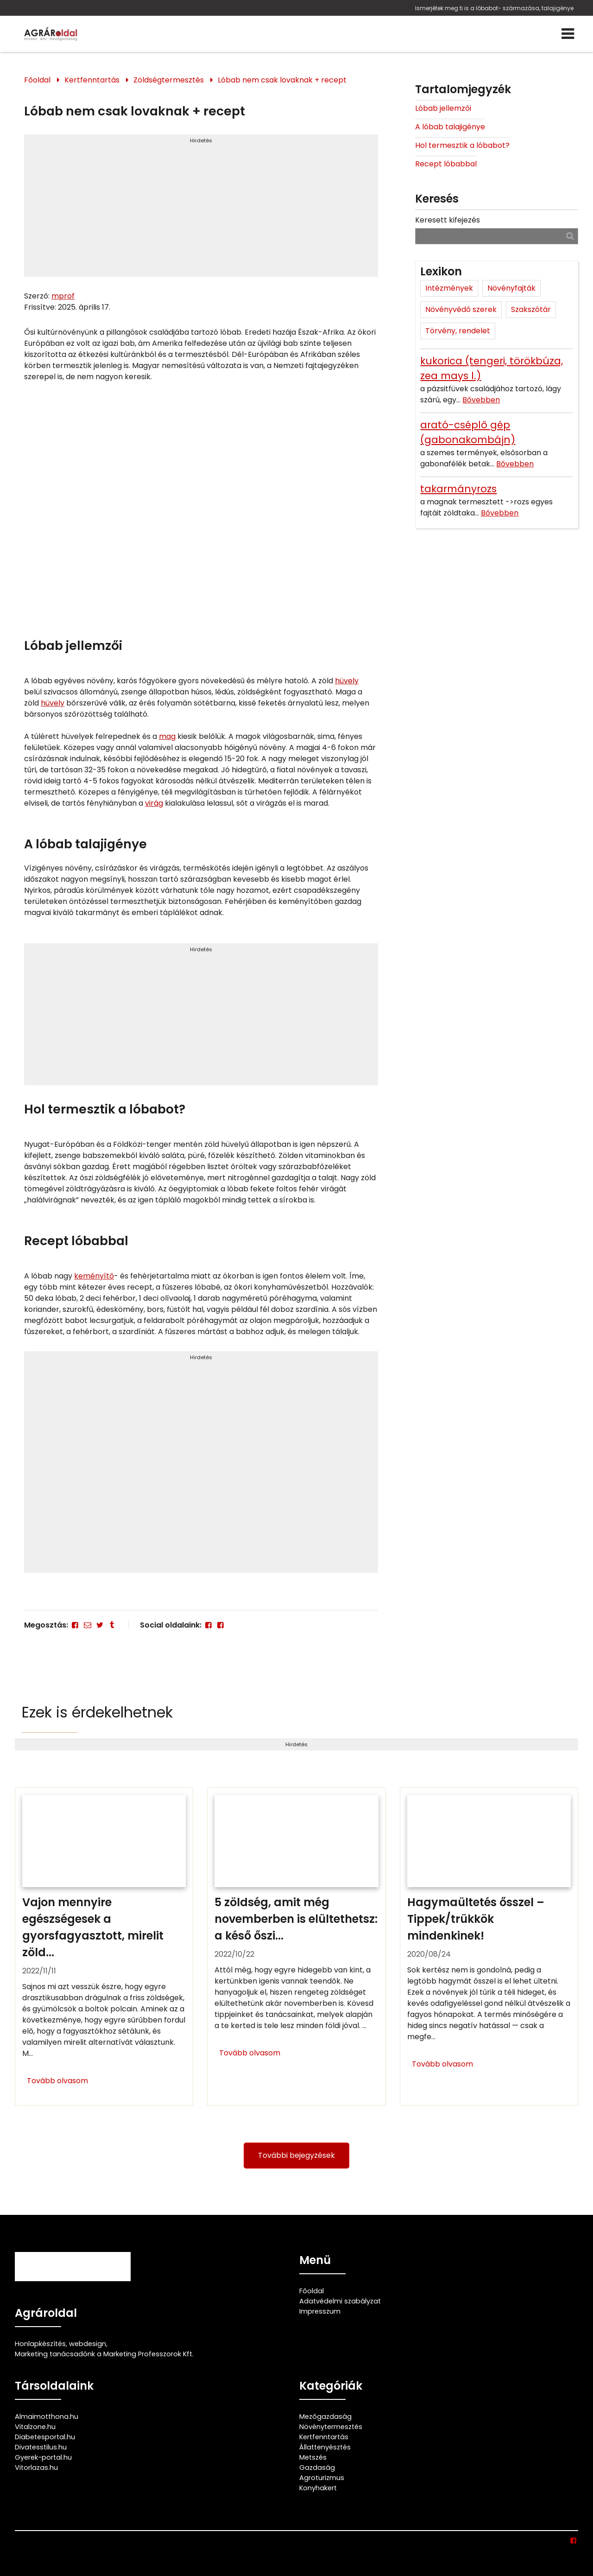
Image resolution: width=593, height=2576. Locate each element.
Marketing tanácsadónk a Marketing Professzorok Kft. (104, 2354)
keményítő (94, 1276)
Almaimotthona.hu (46, 2416)
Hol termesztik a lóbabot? (462, 145)
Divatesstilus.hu (41, 2447)
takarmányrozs (458, 489)
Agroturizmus (321, 2477)
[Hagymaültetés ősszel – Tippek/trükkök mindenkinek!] (489, 1946)
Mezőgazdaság (325, 2416)
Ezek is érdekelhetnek (97, 1712)
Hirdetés (201, 140)
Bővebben (481, 399)
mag (167, 736)
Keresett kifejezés (447, 220)
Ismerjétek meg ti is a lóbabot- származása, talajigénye (494, 8)
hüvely (347, 680)
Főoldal (37, 80)
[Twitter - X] (100, 1625)
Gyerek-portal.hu (43, 2457)
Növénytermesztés (330, 2426)
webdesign (87, 2343)
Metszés (313, 2457)
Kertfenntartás (92, 80)
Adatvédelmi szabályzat (340, 2301)
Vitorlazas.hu (36, 2467)
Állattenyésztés (325, 2447)
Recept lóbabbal (446, 164)
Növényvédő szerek (461, 309)
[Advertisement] (200, 209)
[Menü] (567, 34)
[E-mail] (87, 1625)
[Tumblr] (112, 1625)
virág (154, 803)
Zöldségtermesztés (168, 80)
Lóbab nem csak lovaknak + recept (282, 80)
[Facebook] (75, 1625)
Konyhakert (318, 2488)
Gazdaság (317, 2467)
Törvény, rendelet (457, 330)
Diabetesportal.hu (45, 2437)
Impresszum (320, 2311)
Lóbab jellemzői (443, 108)
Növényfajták (511, 288)
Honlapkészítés (40, 2343)
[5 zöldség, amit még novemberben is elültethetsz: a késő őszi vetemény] (296, 1946)
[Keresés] (570, 235)
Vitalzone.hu (35, 2426)
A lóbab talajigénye (450, 126)
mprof (63, 296)
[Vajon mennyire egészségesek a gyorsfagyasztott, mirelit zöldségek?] (104, 1946)
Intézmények (449, 288)
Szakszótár (531, 309)
